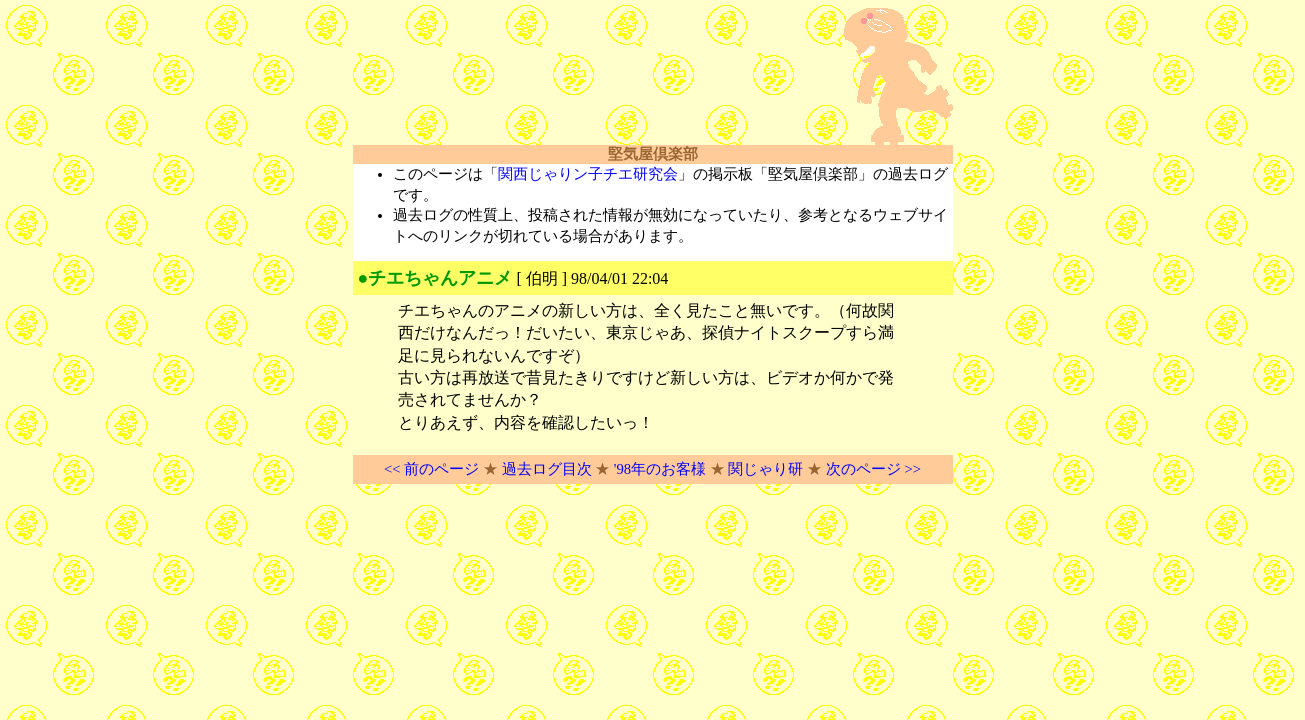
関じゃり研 (765, 469)
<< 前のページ (431, 469)
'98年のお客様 (660, 469)
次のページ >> (873, 469)
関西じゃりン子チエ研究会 (588, 174)
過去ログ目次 (547, 469)
